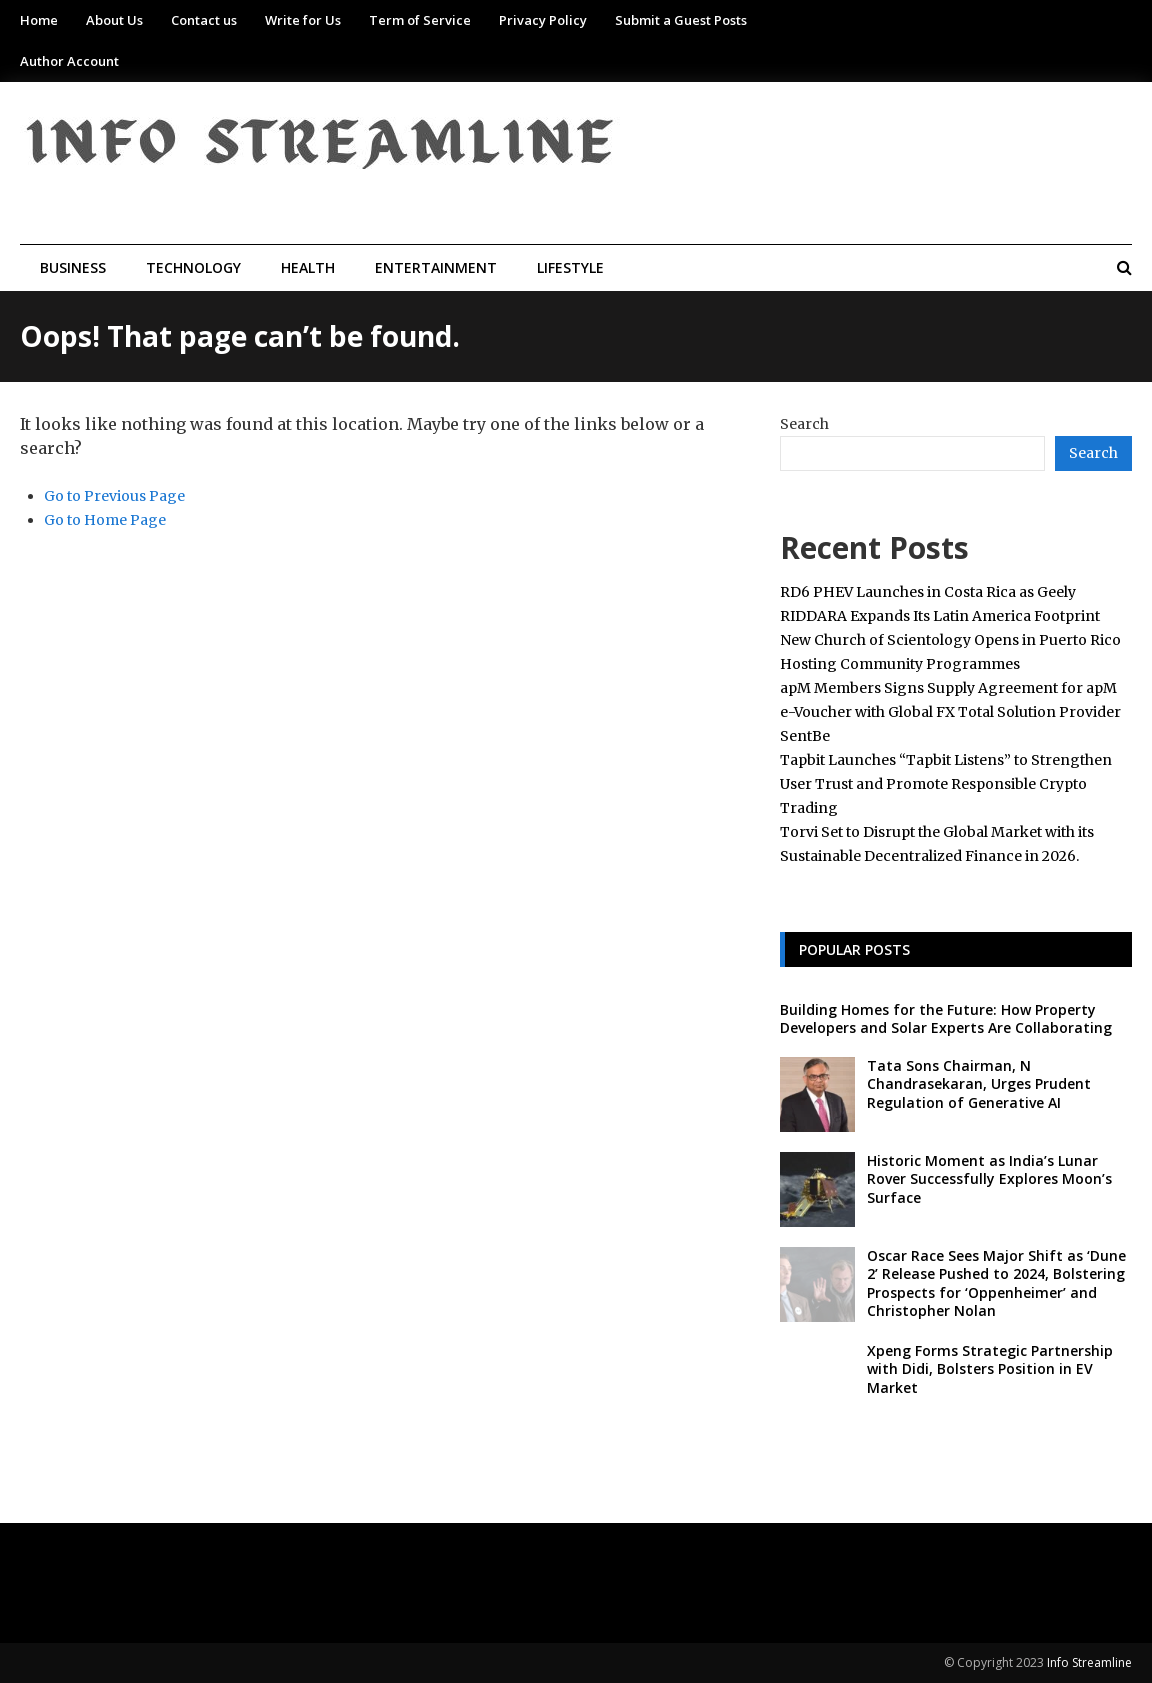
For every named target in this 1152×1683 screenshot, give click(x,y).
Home (39, 20)
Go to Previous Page (114, 496)
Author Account (69, 61)
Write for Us (303, 20)
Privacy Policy (543, 20)
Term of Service (420, 20)
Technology (193, 267)
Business (73, 267)
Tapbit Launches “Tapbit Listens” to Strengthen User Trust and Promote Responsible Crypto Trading (946, 784)
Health (308, 267)
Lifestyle (570, 267)
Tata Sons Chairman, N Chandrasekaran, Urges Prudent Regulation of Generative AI (979, 1083)
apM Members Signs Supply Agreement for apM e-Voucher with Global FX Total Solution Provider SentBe (950, 712)
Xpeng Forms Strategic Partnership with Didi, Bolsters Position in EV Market (990, 1368)
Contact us (204, 20)
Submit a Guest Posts (681, 20)
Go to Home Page (105, 520)
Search (804, 424)
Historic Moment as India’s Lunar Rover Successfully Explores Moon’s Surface (989, 1178)
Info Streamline (1089, 1662)
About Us (114, 20)
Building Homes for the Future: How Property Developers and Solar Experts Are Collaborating (946, 1018)
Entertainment (436, 267)
